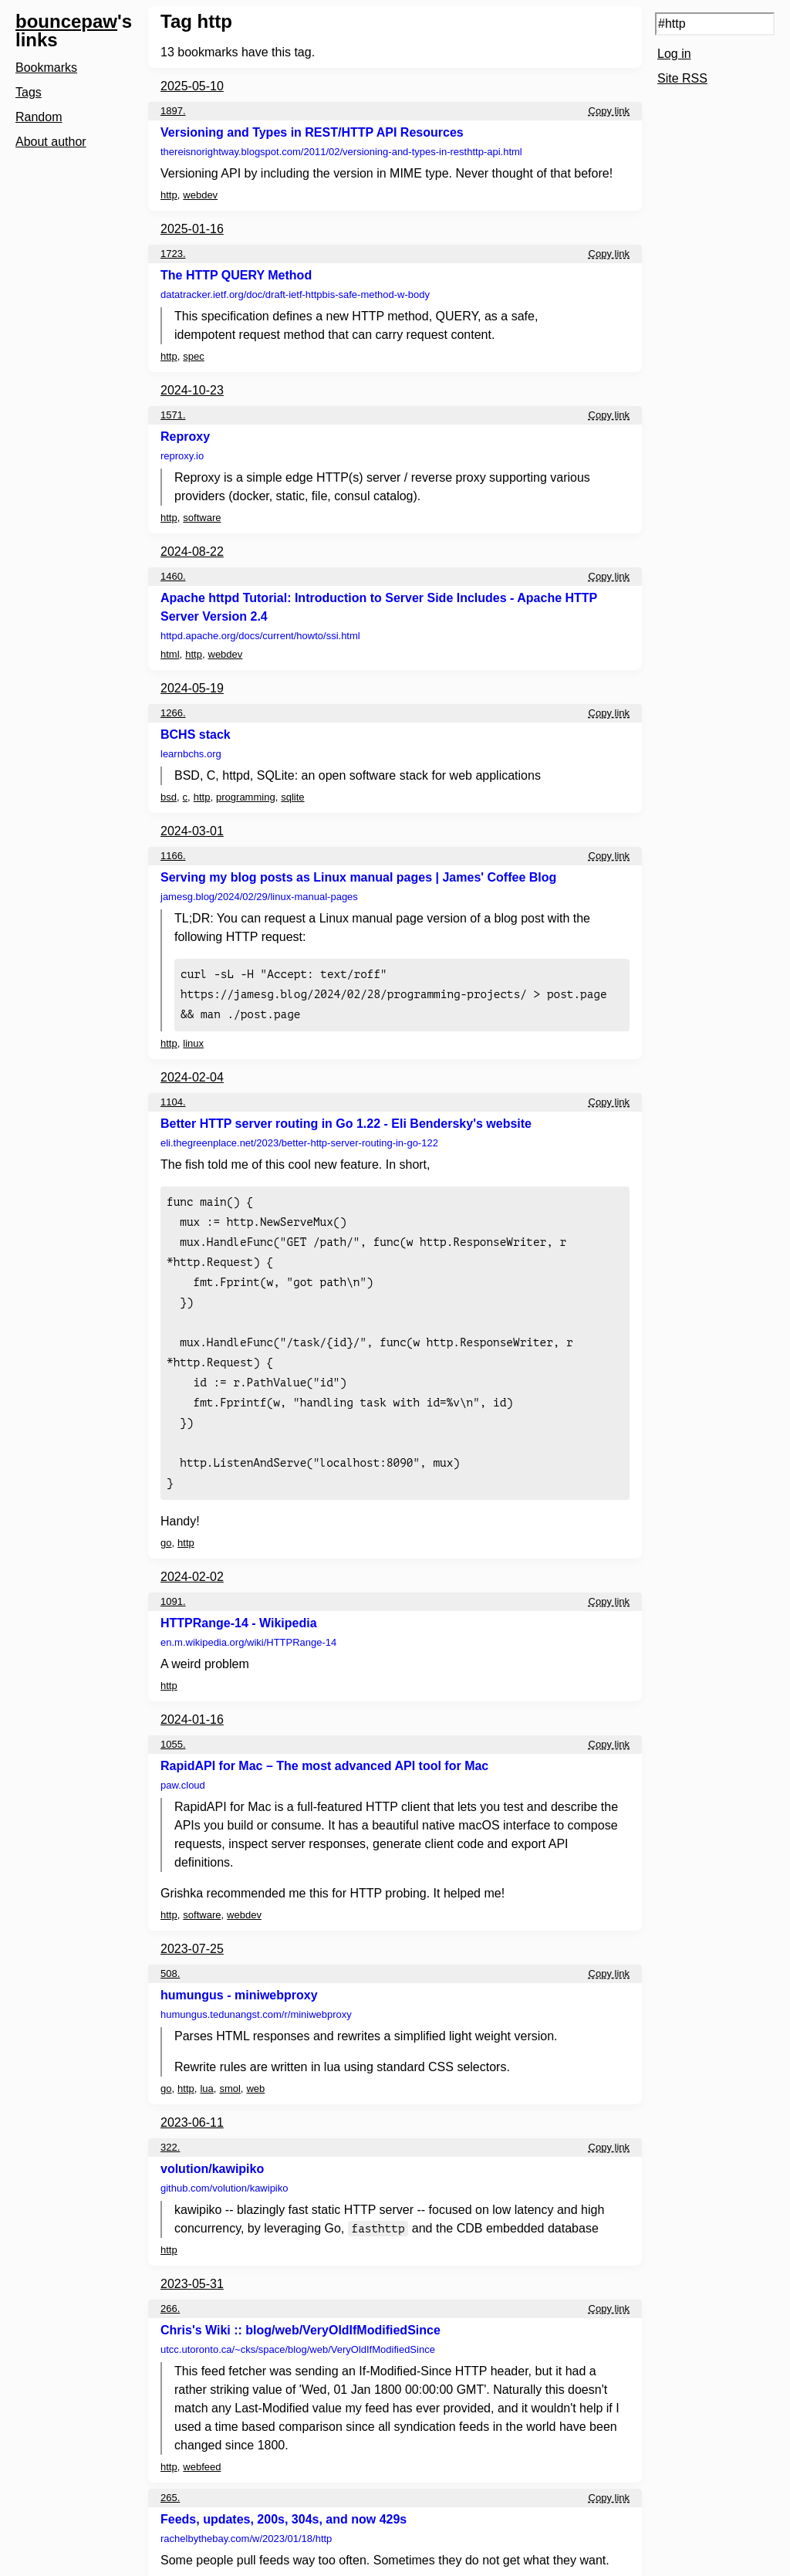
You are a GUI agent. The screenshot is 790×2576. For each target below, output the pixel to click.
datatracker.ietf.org (295, 294)
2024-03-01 (192, 831)
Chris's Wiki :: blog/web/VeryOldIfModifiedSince (300, 2302)
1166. (173, 855)
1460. (173, 576)
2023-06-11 (192, 2094)
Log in (674, 53)
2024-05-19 (192, 688)
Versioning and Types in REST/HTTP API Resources (312, 132)
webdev (200, 195)
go (165, 1515)
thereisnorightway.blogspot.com (341, 151)
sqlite (292, 797)
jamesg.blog (259, 896)
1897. (173, 111)
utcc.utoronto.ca (297, 2321)
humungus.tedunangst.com (256, 1986)
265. (170, 2470)
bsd (168, 797)
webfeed (202, 2439)
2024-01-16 (192, 1691)
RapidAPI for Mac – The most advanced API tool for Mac (324, 1738)
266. (170, 2281)
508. (170, 1945)
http (168, 195)
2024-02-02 (192, 1548)
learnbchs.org (190, 754)
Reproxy (185, 436)
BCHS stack (195, 734)
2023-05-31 (192, 2256)
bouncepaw (66, 21)
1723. (173, 253)
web (255, 2061)
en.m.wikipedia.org (248, 1614)
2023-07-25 (192, 1921)
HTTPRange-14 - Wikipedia (238, 1595)
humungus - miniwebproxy (239, 1967)
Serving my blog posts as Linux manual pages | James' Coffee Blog (358, 877)
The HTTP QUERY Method (236, 275)
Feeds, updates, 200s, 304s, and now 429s (283, 2491)
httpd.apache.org (260, 635)
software (202, 517)
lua (206, 2061)
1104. (173, 1097)
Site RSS (682, 78)
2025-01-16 (192, 228)
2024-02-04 (192, 1072)
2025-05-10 (192, 86)
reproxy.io (182, 456)
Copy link (609, 111)
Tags (28, 92)
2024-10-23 (192, 390)
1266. (173, 713)
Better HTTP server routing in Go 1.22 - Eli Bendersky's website (346, 1119)
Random (38, 117)
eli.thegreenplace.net (299, 1138)
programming (245, 797)
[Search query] (715, 24)
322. (170, 2119)
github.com (224, 2160)
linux (193, 1038)
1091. (173, 1573)
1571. (173, 415)
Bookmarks (46, 67)
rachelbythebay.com (246, 2511)
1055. (173, 1716)
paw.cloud (182, 1757)
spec (193, 356)
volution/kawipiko (212, 2141)
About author (50, 141)
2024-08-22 (192, 551)
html (170, 654)
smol (229, 2061)
